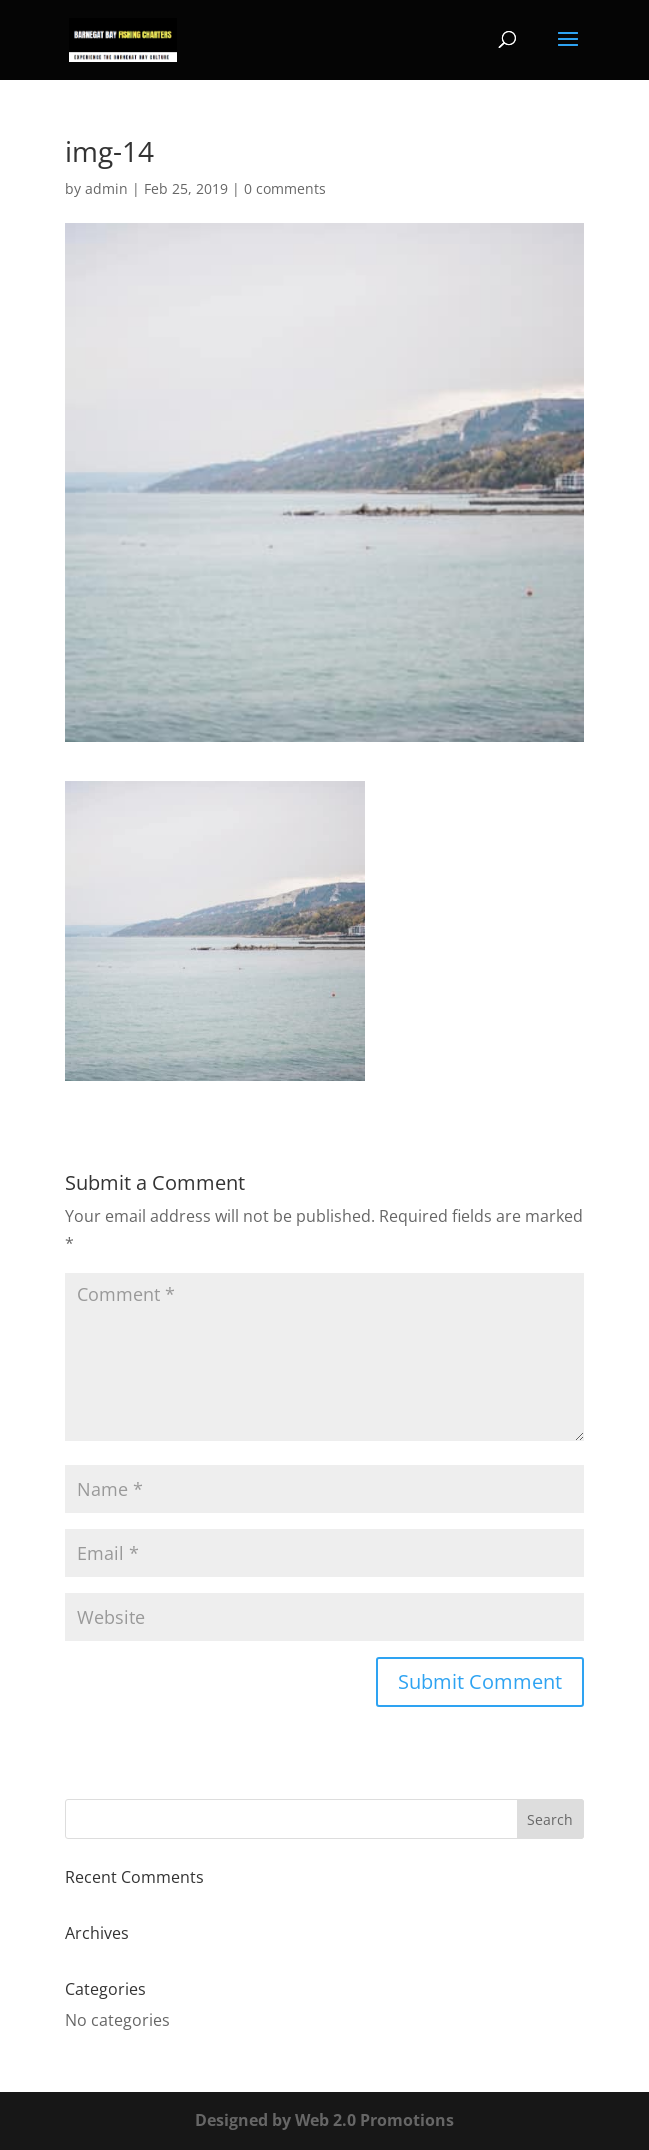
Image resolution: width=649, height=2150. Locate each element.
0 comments (285, 188)
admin (106, 188)
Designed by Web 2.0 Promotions (324, 2120)
